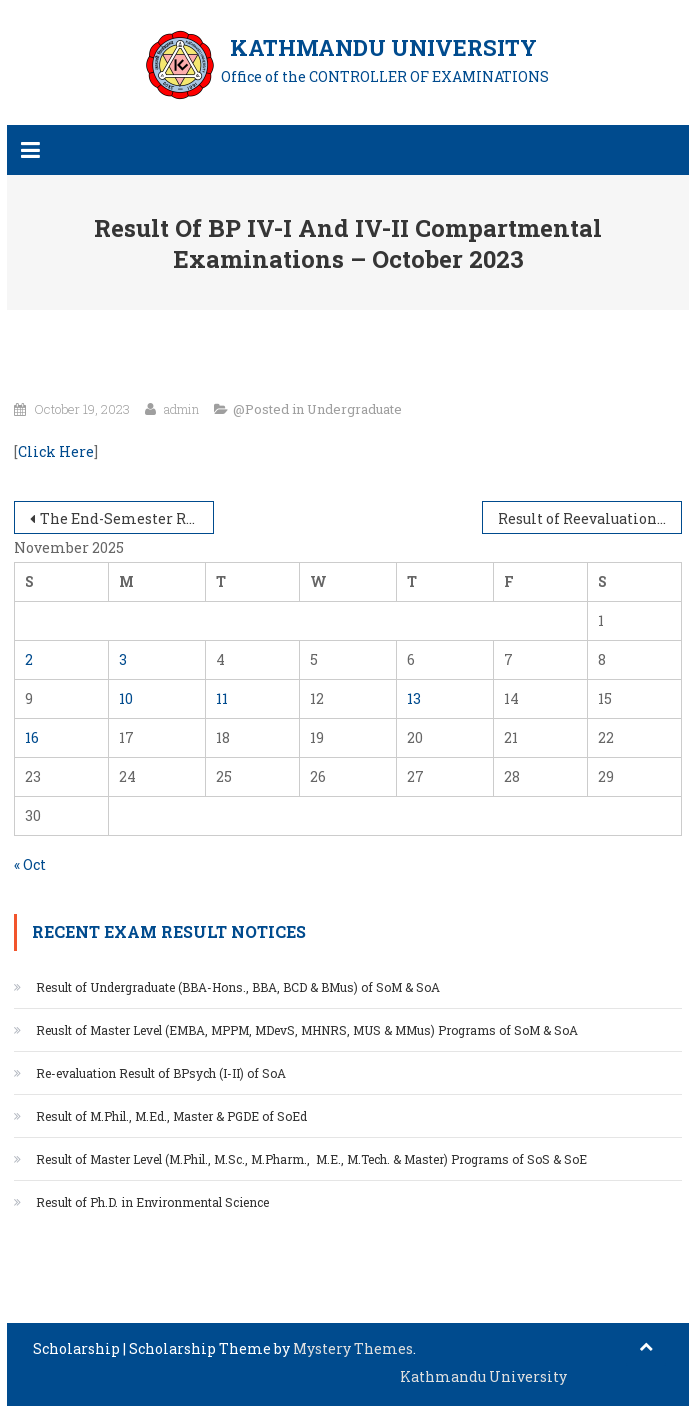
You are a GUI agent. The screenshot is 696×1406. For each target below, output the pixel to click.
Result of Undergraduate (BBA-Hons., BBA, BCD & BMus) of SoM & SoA (238, 987)
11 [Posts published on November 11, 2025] (222, 698)
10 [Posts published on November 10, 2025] (126, 698)
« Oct (30, 864)
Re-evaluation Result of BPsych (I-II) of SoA (161, 1073)
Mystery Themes (353, 1348)
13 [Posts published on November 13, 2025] (414, 698)
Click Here (56, 451)
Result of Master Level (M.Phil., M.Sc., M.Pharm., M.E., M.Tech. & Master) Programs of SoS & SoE (311, 1159)
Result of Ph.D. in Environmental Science (152, 1202)
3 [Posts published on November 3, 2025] (123, 659)
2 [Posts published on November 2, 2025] (29, 659)
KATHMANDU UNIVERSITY (383, 47)
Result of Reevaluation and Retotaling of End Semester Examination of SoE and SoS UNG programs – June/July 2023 (590, 518)
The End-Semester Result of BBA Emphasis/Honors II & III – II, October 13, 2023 (127, 518)
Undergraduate (354, 409)
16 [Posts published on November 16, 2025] (32, 737)
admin (181, 409)
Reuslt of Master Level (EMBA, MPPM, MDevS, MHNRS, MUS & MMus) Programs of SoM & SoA (307, 1030)
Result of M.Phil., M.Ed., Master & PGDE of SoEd (173, 1116)
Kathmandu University (483, 1376)
